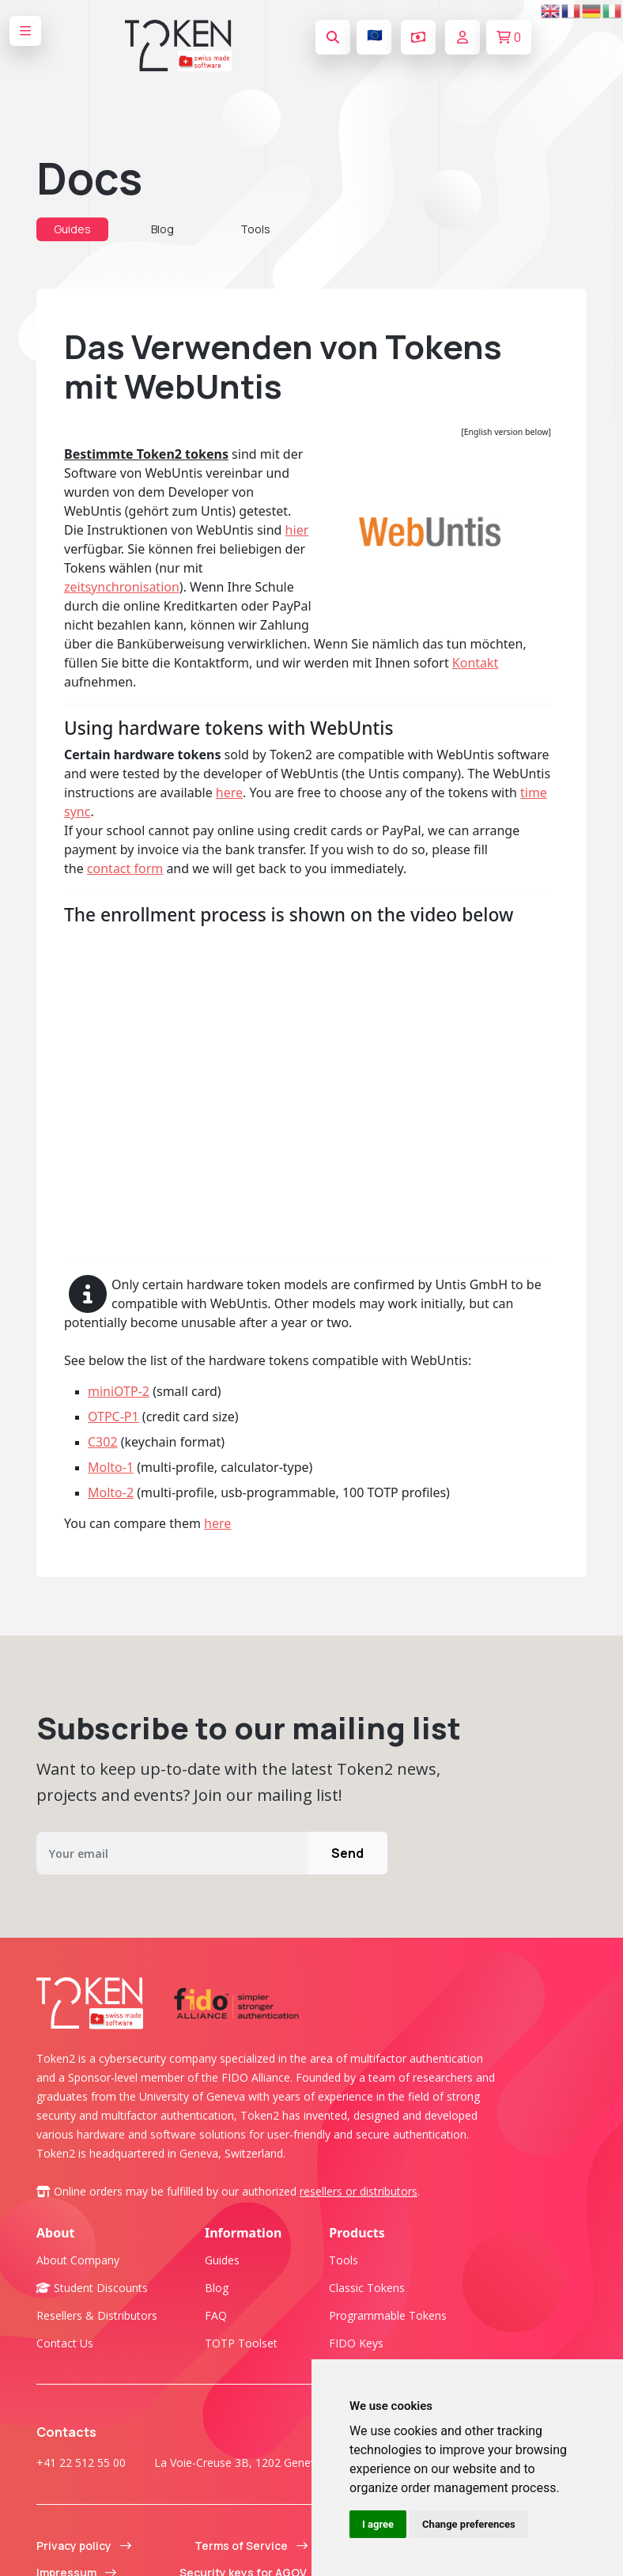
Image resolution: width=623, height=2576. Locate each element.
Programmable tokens (388, 2315)
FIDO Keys (356, 2343)
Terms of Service (251, 2545)
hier (297, 530)
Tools (255, 228)
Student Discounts (92, 2287)
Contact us (64, 2343)
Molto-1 (111, 1467)
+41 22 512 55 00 (81, 2462)
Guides (72, 228)
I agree (378, 2524)
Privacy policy (83, 2545)
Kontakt (475, 662)
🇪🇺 (375, 35)
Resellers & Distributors (96, 2315)
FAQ (216, 2315)
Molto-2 (111, 1492)
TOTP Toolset (241, 2343)
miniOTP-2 (118, 1391)
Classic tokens (367, 2287)
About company (77, 2260)
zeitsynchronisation (121, 587)
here (229, 792)
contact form (125, 868)
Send (347, 1853)
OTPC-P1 (113, 1416)
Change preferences (468, 2524)
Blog (162, 228)
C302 (103, 1442)
